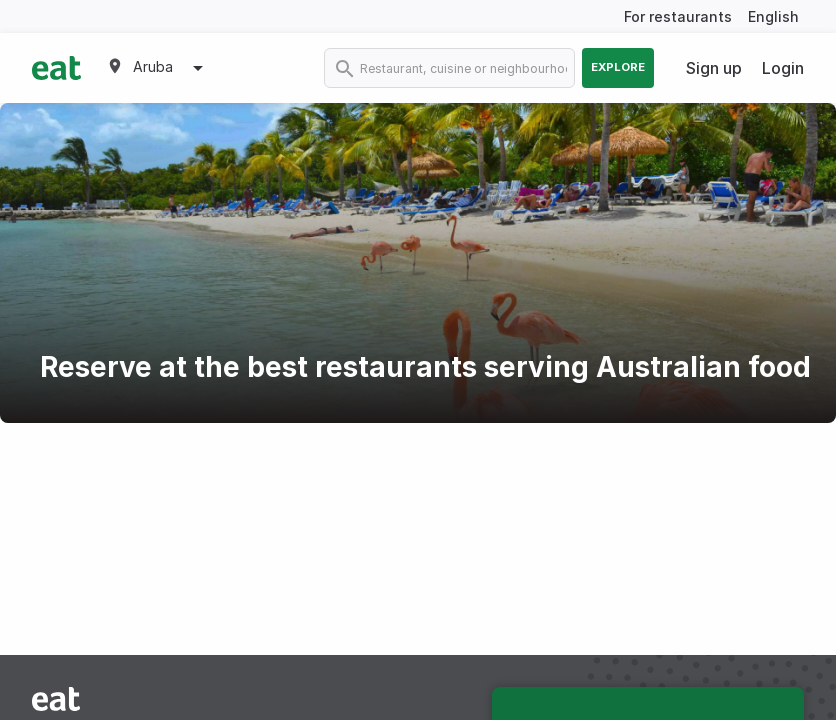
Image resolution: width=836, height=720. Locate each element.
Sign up (714, 68)
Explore (618, 67)
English (773, 16)
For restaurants (678, 16)
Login (783, 68)
